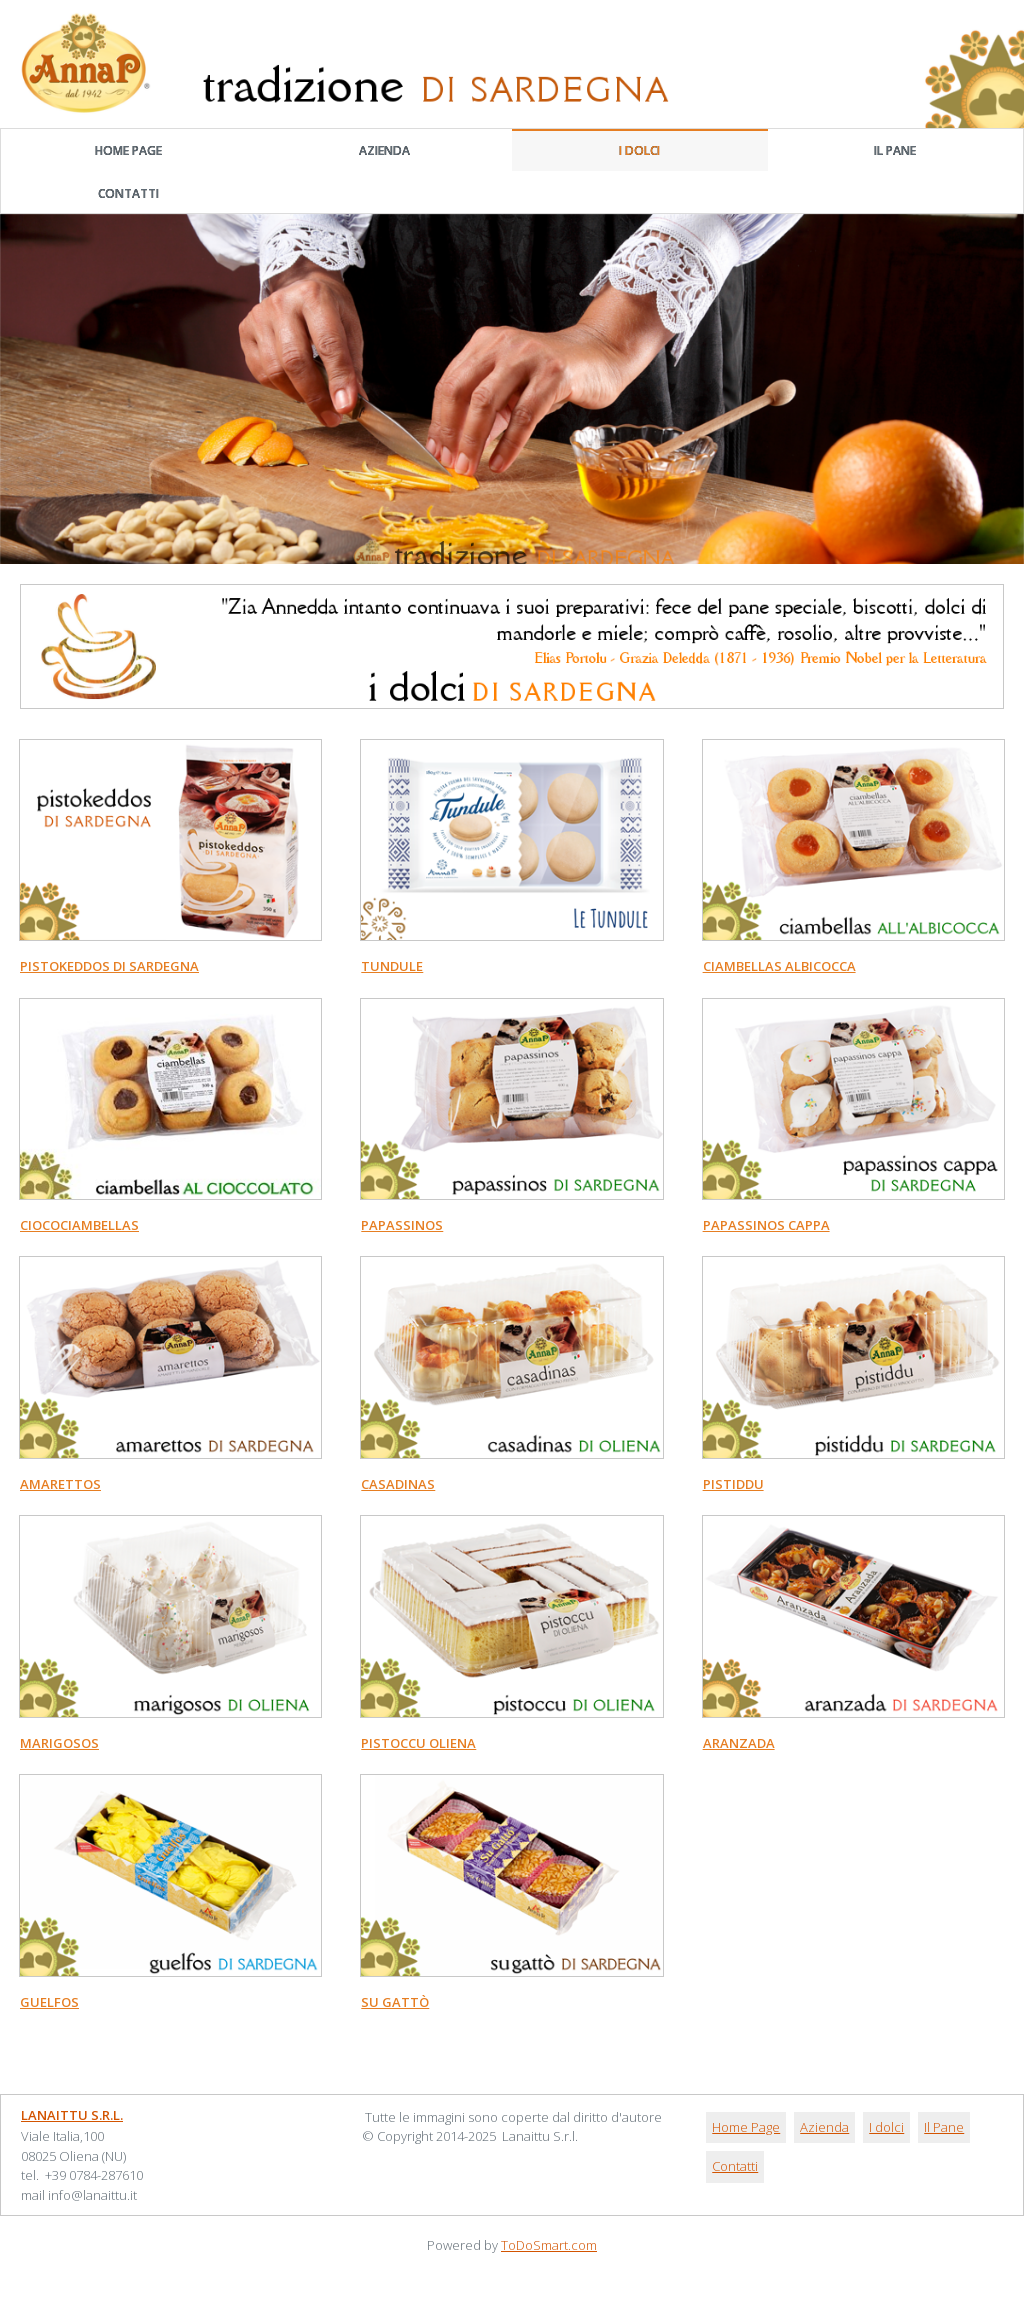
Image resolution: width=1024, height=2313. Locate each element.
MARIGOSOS (59, 1743)
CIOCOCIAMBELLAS (79, 1225)
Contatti (128, 193)
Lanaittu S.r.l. (72, 2115)
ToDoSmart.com (549, 2245)
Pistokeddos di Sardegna (109, 966)
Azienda (384, 150)
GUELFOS (49, 2002)
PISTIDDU (733, 1484)
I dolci (639, 150)
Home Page (128, 150)
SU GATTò (395, 2002)
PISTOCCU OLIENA (418, 1743)
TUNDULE (392, 966)
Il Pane (895, 150)
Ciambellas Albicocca (779, 966)
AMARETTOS (60, 1484)
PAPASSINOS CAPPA (766, 1225)
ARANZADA (739, 1743)
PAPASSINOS (402, 1225)
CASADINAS (398, 1484)
